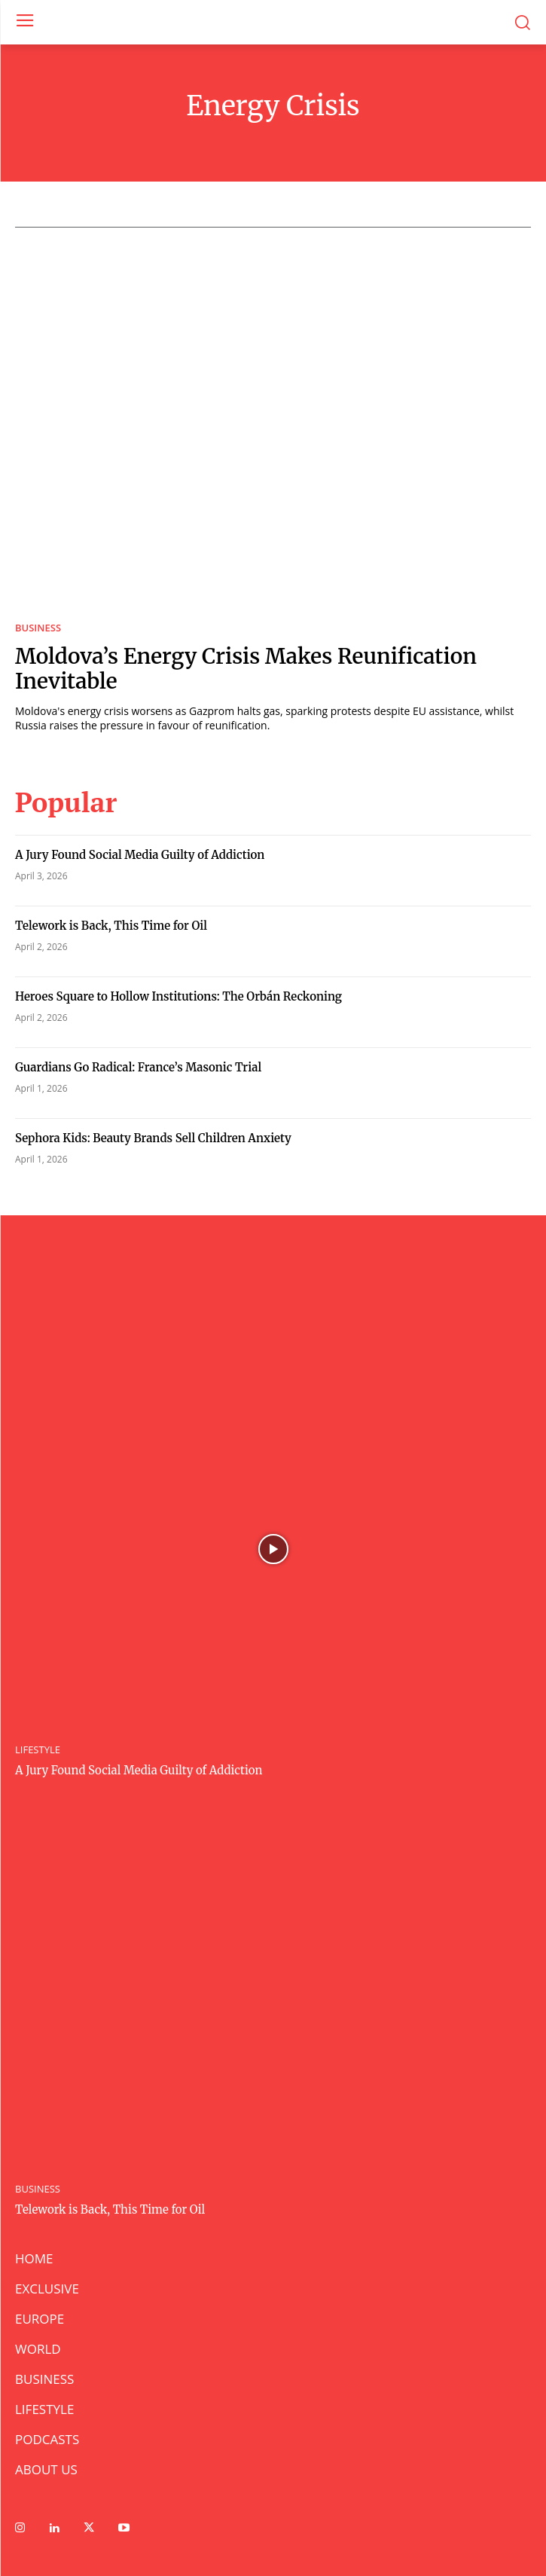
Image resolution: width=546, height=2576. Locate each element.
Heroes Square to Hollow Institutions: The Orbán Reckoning (178, 996)
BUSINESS (38, 628)
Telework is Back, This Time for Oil (111, 925)
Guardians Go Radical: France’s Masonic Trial (139, 1067)
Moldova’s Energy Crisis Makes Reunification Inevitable (246, 669)
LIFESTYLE (37, 1750)
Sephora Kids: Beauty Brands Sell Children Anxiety (153, 1138)
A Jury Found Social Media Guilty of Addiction (139, 855)
